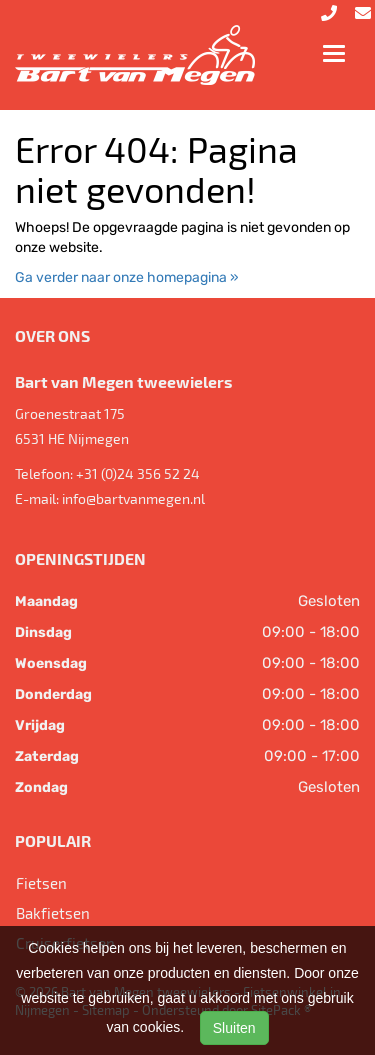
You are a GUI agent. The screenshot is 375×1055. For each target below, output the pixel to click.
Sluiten (234, 1028)
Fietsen (41, 883)
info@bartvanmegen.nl (133, 498)
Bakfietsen (53, 913)
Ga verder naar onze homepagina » (127, 277)
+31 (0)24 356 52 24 (138, 473)
